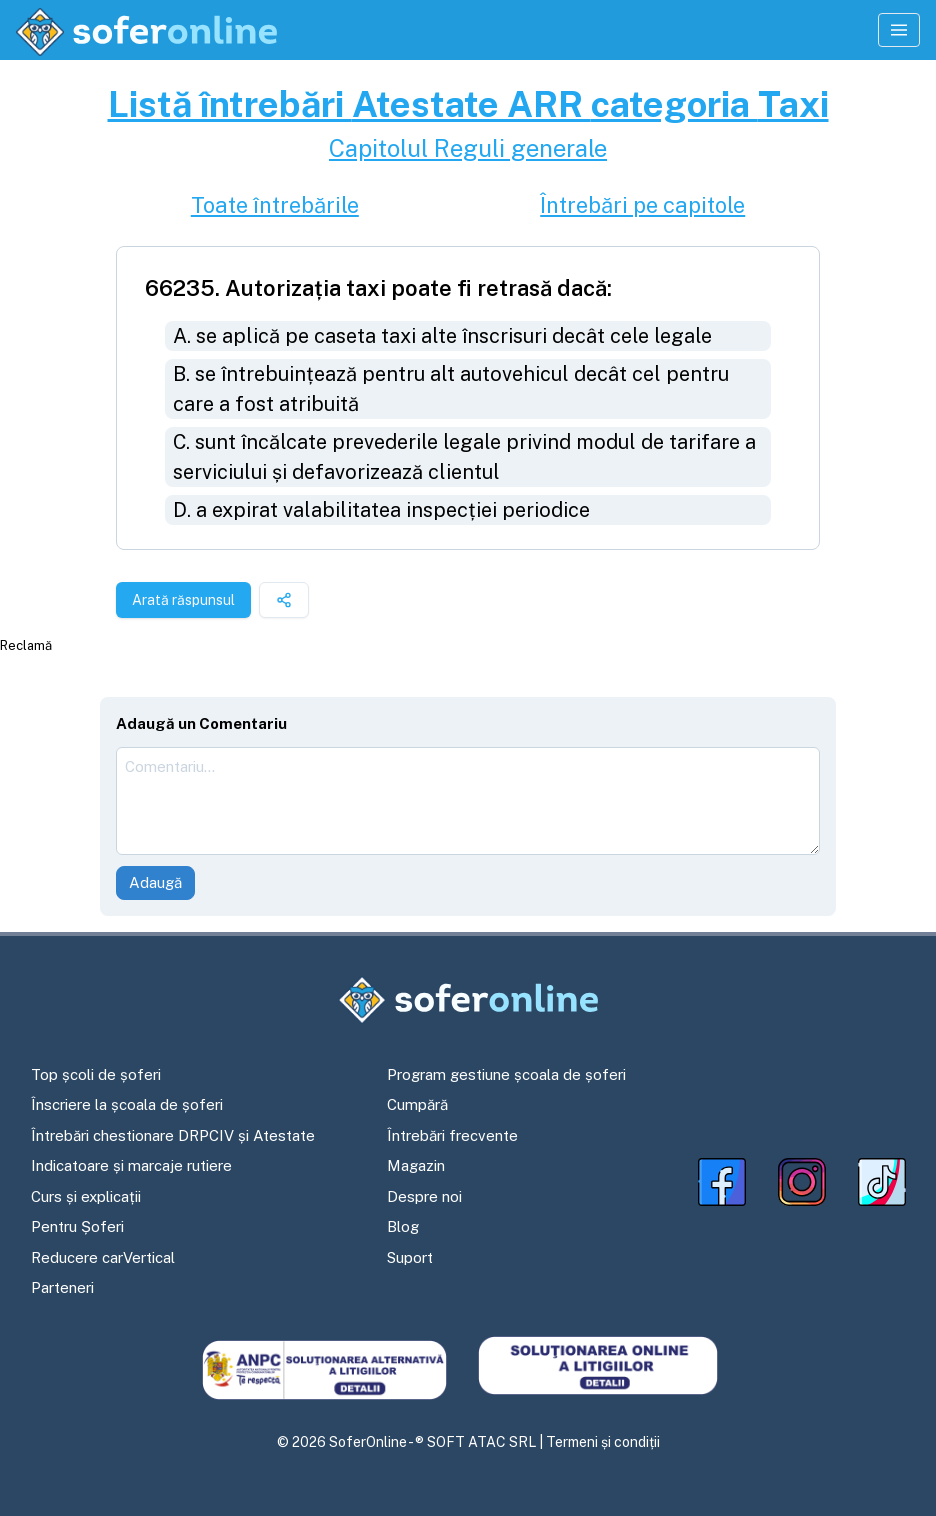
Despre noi (424, 1196)
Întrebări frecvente (452, 1135)
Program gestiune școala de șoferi (506, 1074)
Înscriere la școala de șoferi (127, 1104)
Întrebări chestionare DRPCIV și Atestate (173, 1135)
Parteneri (62, 1287)
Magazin (416, 1165)
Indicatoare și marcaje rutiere (131, 1165)
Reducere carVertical (103, 1257)
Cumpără (417, 1104)
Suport (410, 1257)
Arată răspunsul (183, 600)
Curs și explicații (86, 1196)
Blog (403, 1226)
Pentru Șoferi (77, 1226)
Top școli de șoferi (96, 1074)
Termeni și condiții (603, 1442)
